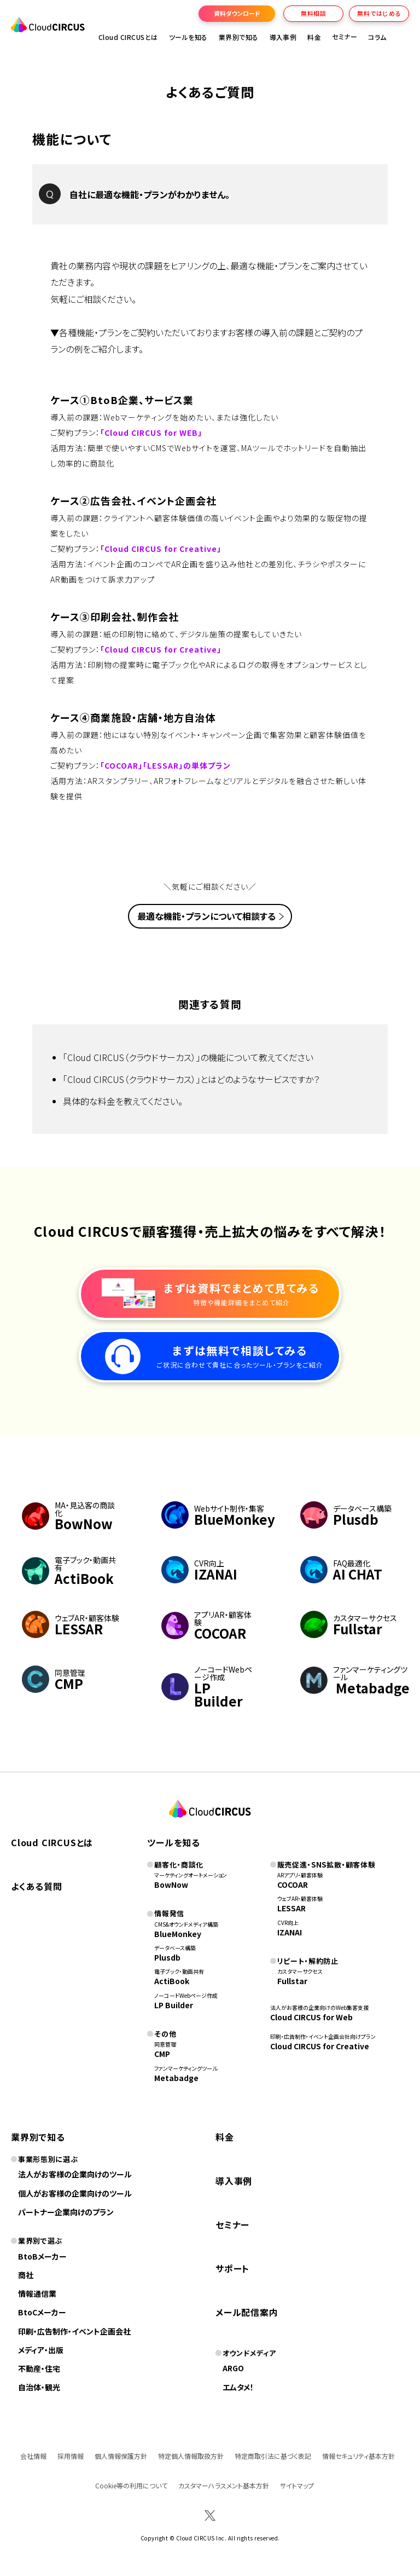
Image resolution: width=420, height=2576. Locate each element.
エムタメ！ (238, 2387)
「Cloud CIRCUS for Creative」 (160, 548)
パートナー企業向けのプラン (66, 2211)
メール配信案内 (246, 2312)
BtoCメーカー (42, 2312)
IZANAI (289, 1932)
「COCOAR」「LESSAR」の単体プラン (165, 765)
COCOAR (292, 1884)
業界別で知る (239, 37)
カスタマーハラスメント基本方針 (223, 2485)
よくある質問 (36, 1886)
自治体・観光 (39, 2387)
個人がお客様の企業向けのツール (75, 2193)
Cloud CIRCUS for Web (311, 2017)
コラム (377, 37)
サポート (232, 2268)
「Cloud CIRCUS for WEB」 (151, 432)
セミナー (232, 2224)
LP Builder (173, 2004)
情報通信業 (37, 2293)
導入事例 (283, 37)
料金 (314, 37)
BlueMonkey (177, 1933)
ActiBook (171, 1980)
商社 (25, 2274)
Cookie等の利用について (131, 2485)
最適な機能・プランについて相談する (206, 916)
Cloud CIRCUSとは (128, 37)
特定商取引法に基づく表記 (273, 2455)
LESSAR (291, 1908)
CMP (162, 2053)
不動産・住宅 (39, 2368)
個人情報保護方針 (121, 2455)
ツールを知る (188, 37)
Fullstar (292, 1980)
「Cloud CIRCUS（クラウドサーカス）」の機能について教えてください (188, 1057)
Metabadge (176, 2077)
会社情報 (33, 2455)
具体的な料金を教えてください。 (123, 1101)
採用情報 (70, 2455)
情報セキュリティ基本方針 (358, 2455)
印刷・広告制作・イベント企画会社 (74, 2331)
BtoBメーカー (42, 2256)
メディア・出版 (40, 2349)
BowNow (171, 1884)
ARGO (233, 2367)
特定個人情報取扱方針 (191, 2455)
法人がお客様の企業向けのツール (75, 2174)
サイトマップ (297, 2485)
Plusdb (167, 1957)
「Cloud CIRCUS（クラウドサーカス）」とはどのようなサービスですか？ (191, 1079)
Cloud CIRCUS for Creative (319, 2046)
